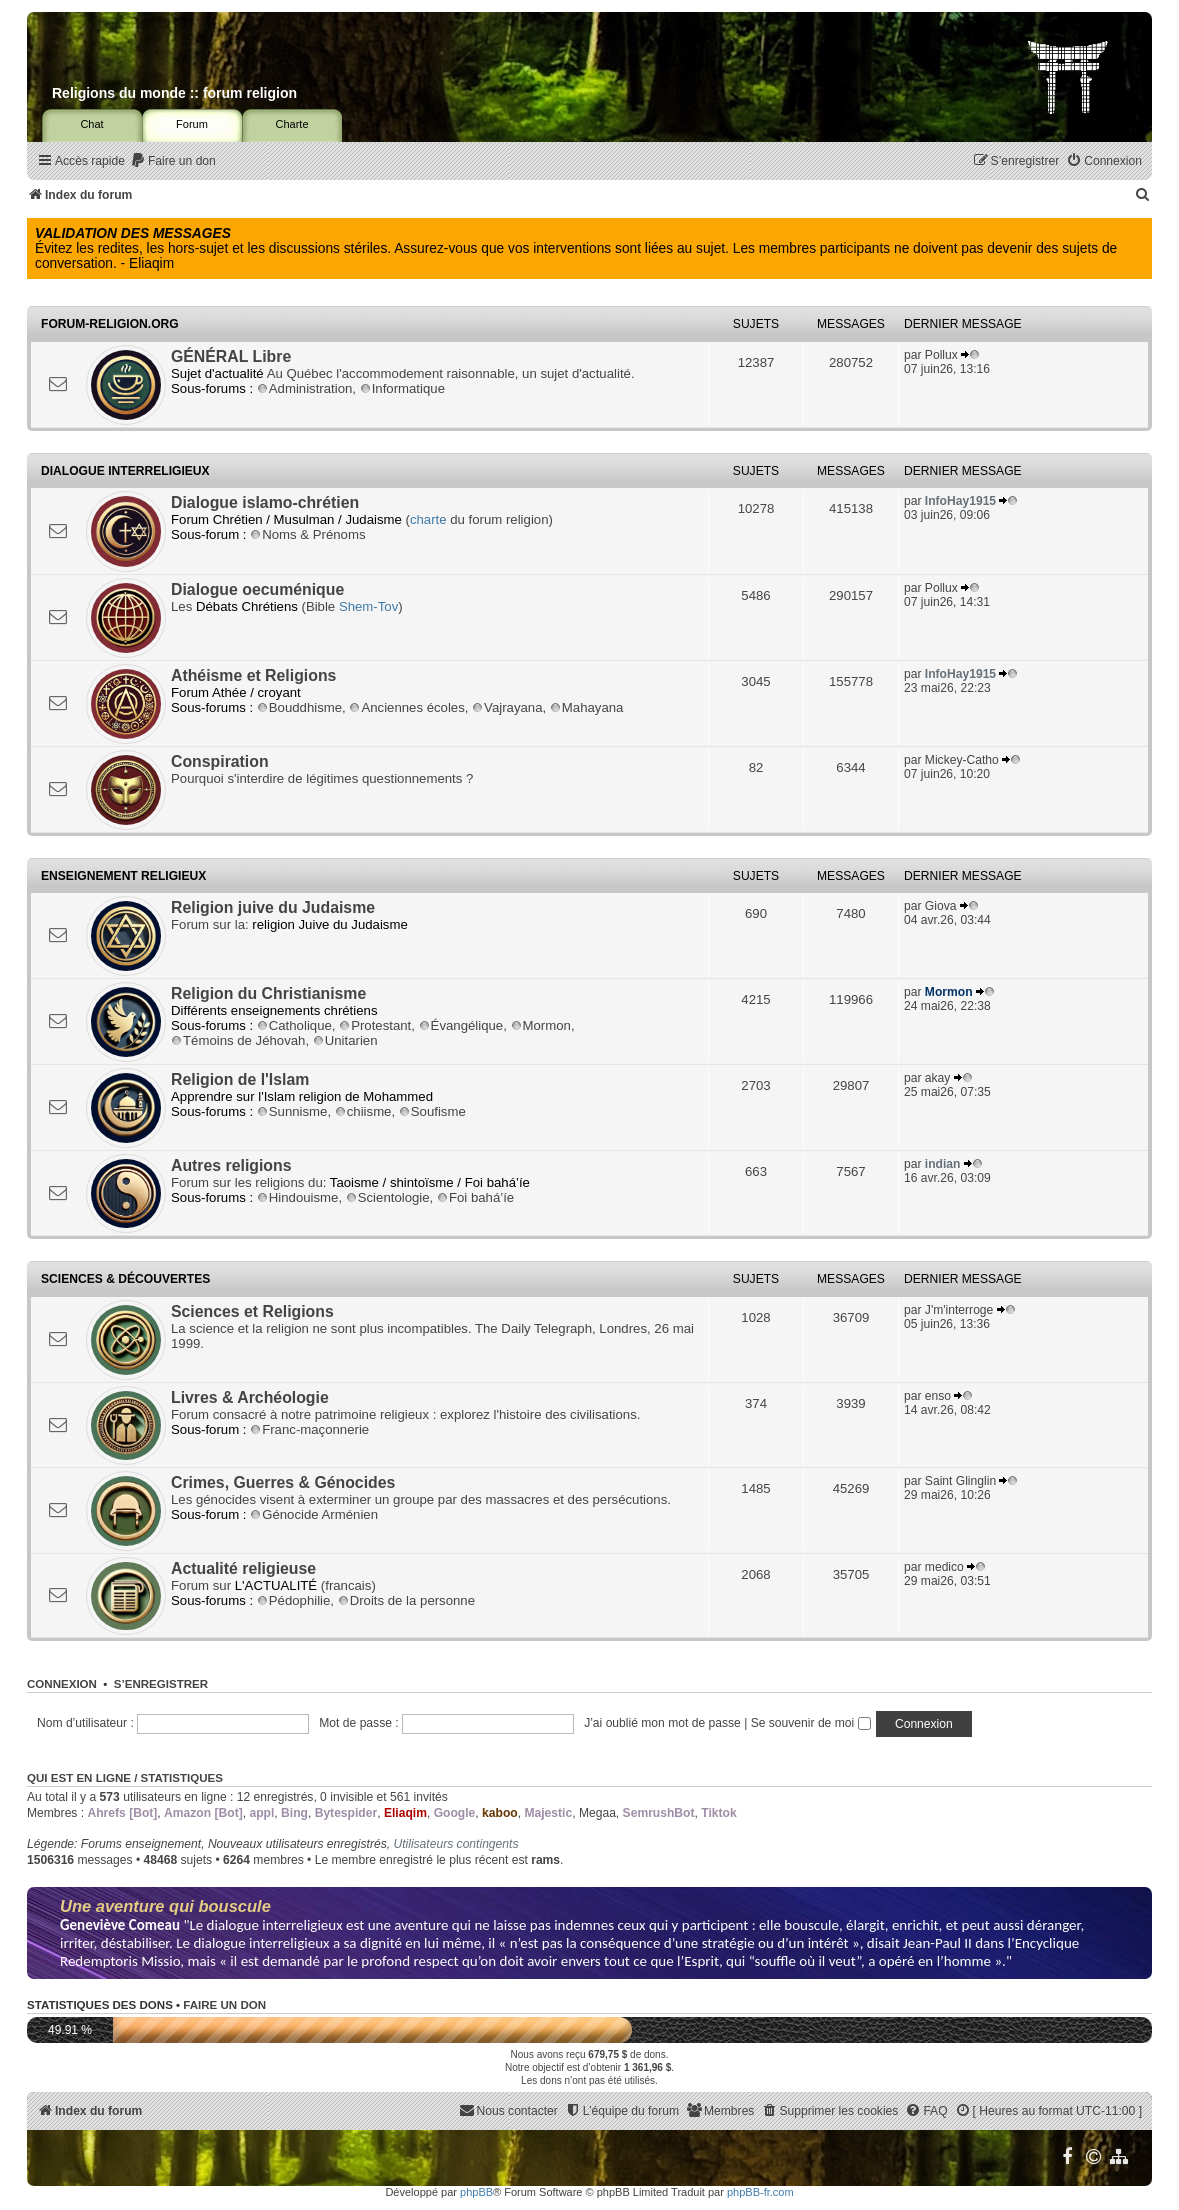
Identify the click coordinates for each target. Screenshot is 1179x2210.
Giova (941, 906)
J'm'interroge (959, 1310)
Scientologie (388, 1197)
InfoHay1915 (960, 501)
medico (944, 1567)
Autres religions (231, 1165)
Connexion (62, 1684)
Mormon (541, 1025)
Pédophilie (294, 1600)
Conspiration (220, 761)
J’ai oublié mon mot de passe (662, 1723)
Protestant (375, 1025)
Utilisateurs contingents (455, 1844)
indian (943, 1164)
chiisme (363, 1111)
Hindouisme (298, 1197)
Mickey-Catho (962, 760)
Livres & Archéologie (250, 1397)
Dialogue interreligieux (125, 471)
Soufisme (432, 1111)
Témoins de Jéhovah (238, 1040)
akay (938, 1078)
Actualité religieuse (243, 1568)
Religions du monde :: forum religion (174, 93)
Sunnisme (292, 1111)
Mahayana (587, 707)
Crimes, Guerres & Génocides (283, 1482)
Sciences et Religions (252, 1311)
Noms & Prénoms (307, 534)
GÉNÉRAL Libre (231, 356)
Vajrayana (507, 707)
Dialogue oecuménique (257, 589)
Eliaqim (405, 1813)
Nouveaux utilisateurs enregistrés (297, 1844)
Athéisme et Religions (253, 675)
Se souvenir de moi (811, 1723)
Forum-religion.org (110, 324)
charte (428, 519)
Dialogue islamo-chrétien (265, 502)
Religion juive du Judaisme (273, 907)
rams (545, 1860)
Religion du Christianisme (268, 993)
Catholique (294, 1025)
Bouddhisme (299, 707)
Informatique (402, 388)
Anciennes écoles (406, 707)
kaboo (500, 1813)
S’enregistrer (161, 1684)
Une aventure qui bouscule (165, 1906)
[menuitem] (173, 161)
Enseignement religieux (123, 876)
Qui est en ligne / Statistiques (125, 1778)
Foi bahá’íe (475, 1197)
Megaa (597, 1813)
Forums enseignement (141, 1844)
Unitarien (345, 1040)
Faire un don (224, 2005)
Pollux (941, 355)
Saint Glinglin (960, 1481)
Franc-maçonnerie (309, 1429)
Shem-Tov (368, 606)
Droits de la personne (406, 1600)
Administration (305, 388)
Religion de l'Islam (240, 1079)
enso (938, 1396)
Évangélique (461, 1025)
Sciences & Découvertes (125, 1279)
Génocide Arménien (314, 1514)
